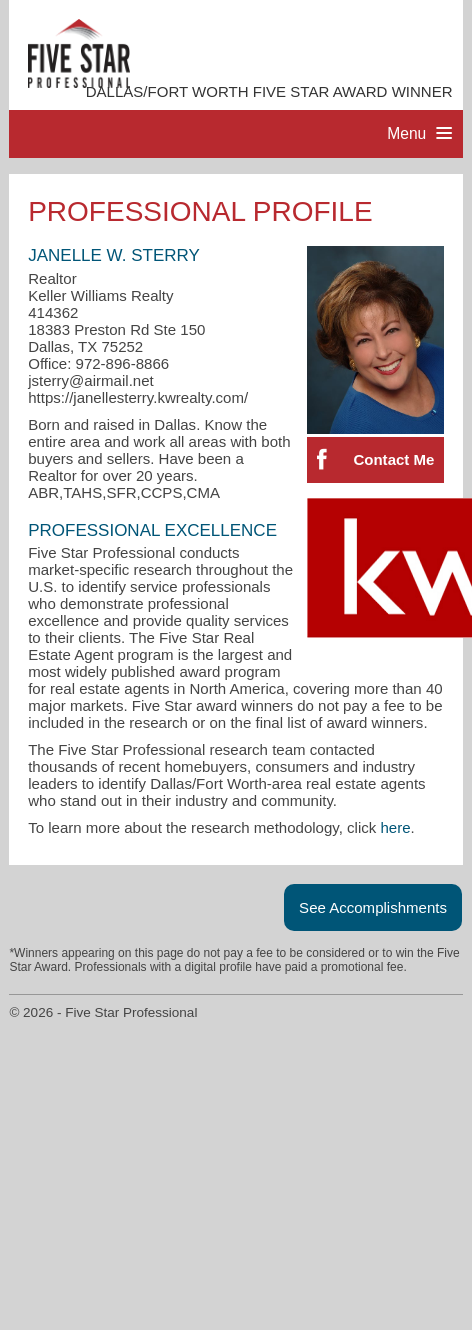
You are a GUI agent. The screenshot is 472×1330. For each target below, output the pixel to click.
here (396, 827)
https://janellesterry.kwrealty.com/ (138, 397)
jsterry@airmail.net (91, 380)
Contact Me (393, 459)
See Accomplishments (373, 907)
